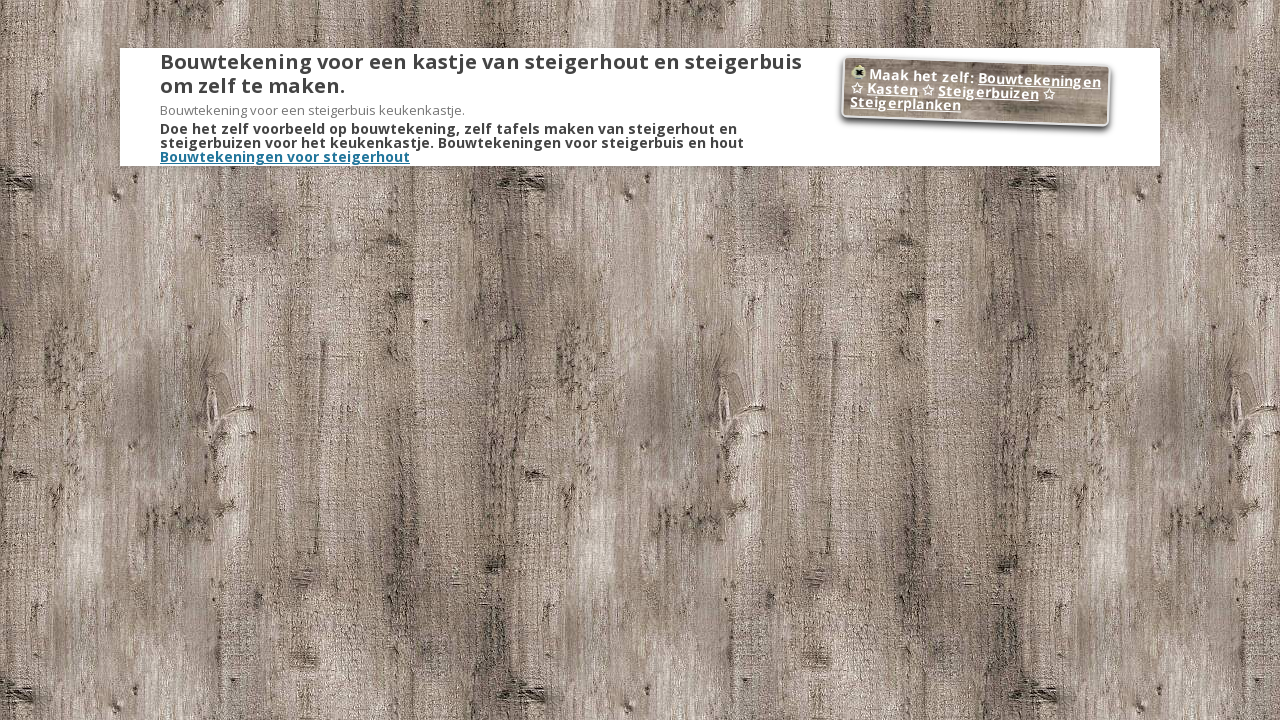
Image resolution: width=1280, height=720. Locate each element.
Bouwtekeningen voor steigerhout (285, 156)
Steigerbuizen (989, 92)
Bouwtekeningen (1040, 79)
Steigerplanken (906, 103)
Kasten (893, 88)
